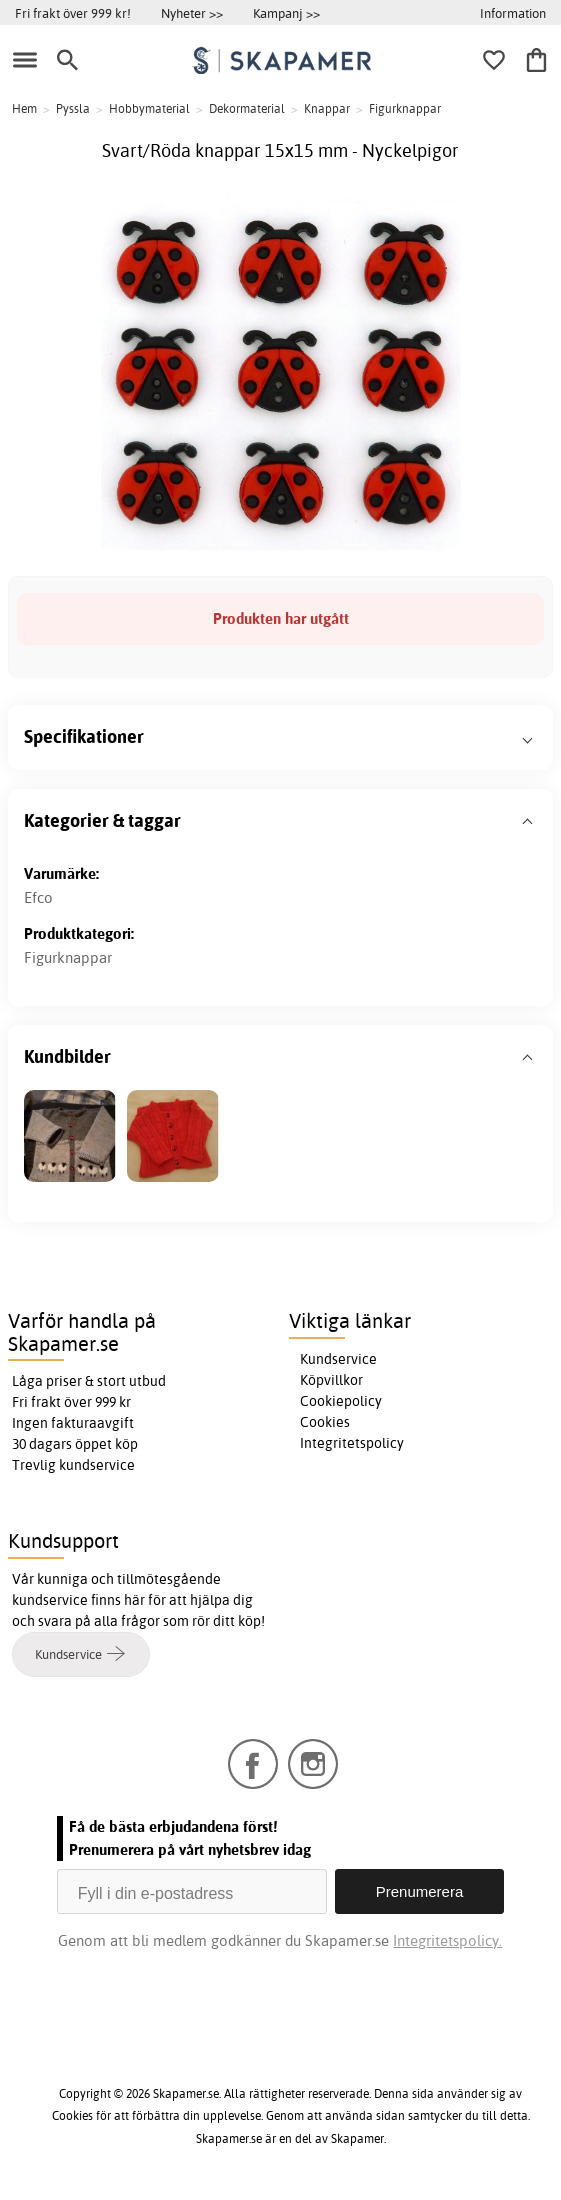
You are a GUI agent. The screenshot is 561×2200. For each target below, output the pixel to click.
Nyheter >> (192, 13)
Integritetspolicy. (447, 1940)
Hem (24, 108)
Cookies (325, 1422)
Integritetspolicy (352, 1443)
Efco (38, 897)
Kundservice (338, 1359)
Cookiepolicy (341, 1401)
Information (513, 13)
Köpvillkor (331, 1380)
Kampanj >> (286, 13)
